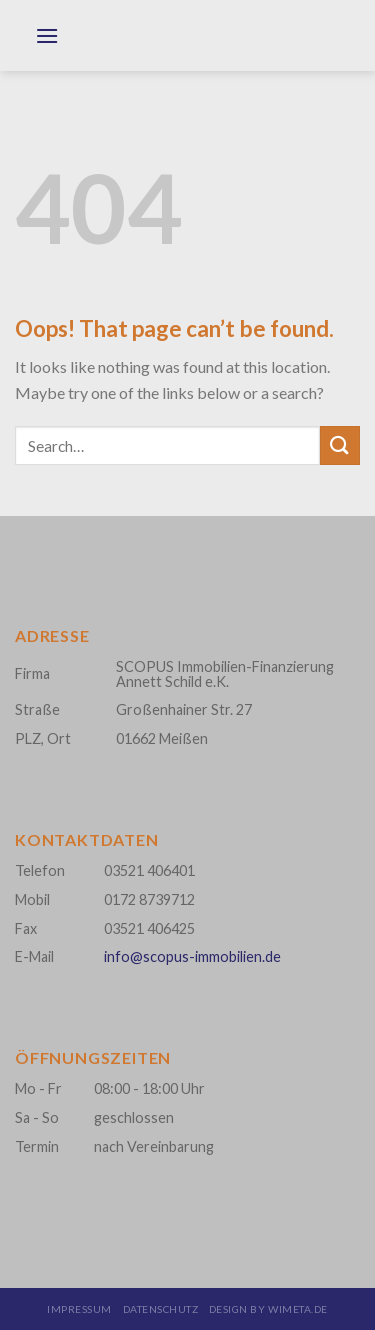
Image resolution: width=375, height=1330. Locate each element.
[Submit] (340, 445)
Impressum (79, 1309)
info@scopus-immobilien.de (192, 956)
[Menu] (47, 45)
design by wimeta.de (268, 1309)
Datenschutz (161, 1309)
